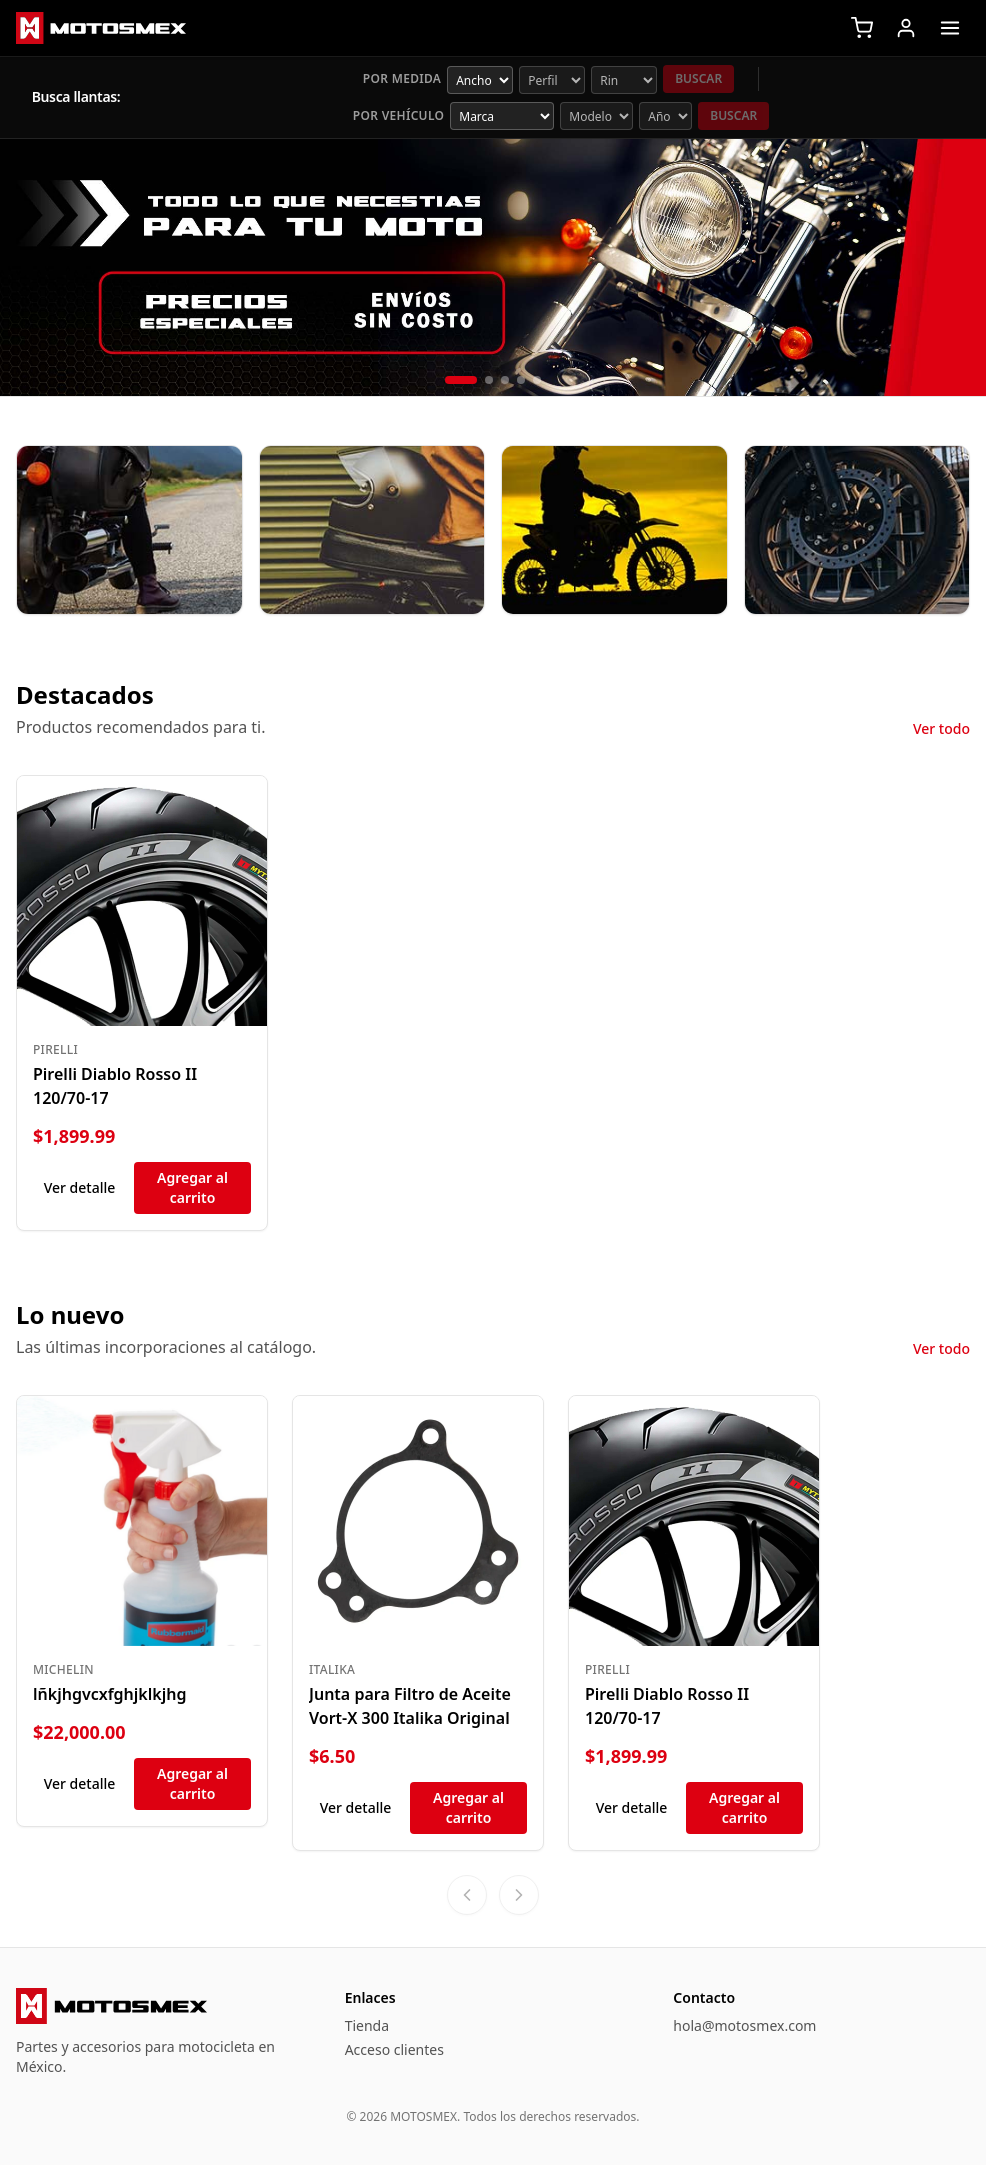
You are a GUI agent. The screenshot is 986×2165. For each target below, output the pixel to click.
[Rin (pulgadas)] (624, 80)
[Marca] (502, 116)
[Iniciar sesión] (906, 28)
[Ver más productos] (519, 1895)
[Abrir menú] (950, 28)
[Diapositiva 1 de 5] (461, 380)
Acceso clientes (394, 2049)
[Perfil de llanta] (552, 80)
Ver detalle (80, 1187)
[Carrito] (862, 28)
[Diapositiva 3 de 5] (505, 380)
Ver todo (941, 728)
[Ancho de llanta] (480, 80)
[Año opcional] (665, 116)
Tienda (367, 2025)
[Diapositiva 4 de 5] (521, 380)
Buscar (698, 78)
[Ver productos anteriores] (467, 1895)
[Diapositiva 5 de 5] (537, 380)
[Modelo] (596, 116)
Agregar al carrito (192, 1187)
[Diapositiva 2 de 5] (489, 380)
